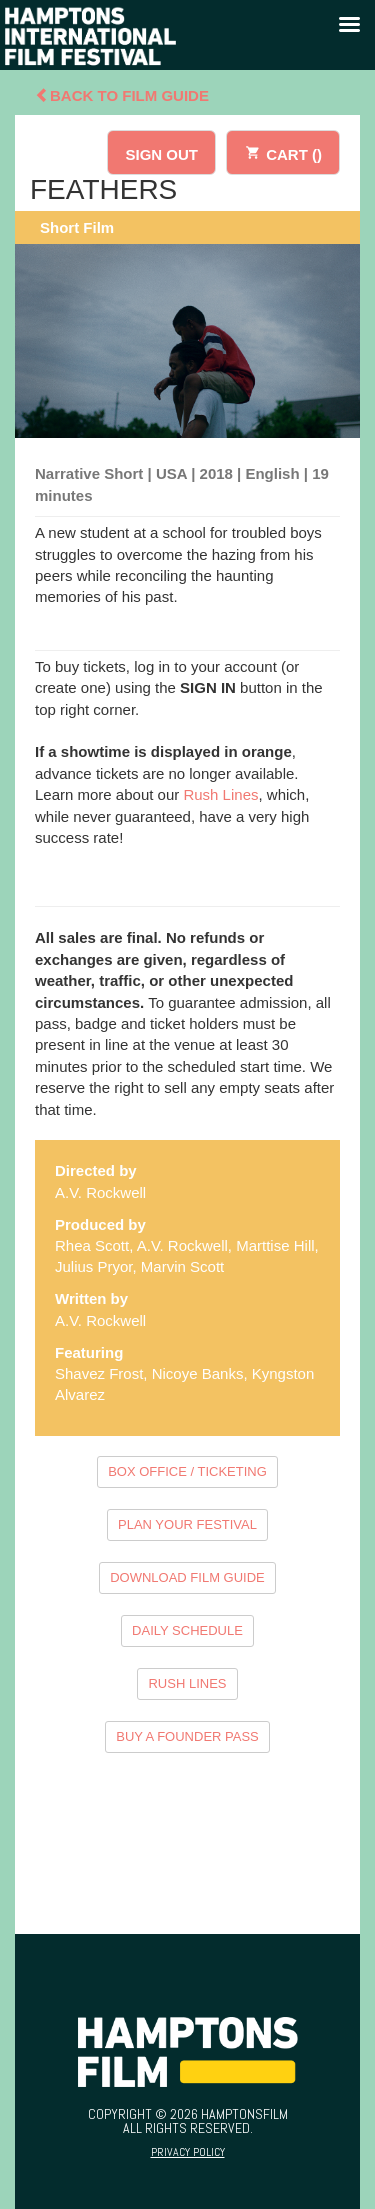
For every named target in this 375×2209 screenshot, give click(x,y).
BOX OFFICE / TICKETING (187, 1471)
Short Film (77, 227)
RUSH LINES (187, 1683)
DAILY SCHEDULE (187, 1630)
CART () (283, 151)
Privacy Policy (188, 2152)
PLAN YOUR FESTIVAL (187, 1524)
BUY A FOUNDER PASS (187, 1736)
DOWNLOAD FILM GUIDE (187, 1577)
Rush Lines (220, 794)
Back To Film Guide (122, 95)
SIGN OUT (161, 154)
